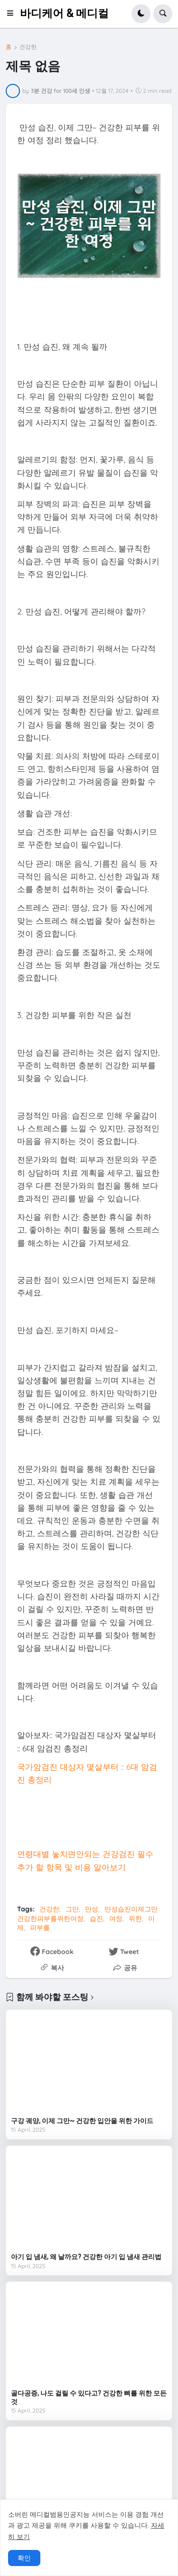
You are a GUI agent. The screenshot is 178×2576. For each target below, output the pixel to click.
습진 (96, 1918)
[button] (13, 13)
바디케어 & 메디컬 (64, 13)
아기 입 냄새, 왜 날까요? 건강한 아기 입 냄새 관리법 (86, 2257)
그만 (72, 1909)
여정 (115, 1918)
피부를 (40, 1927)
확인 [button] (24, 2558)
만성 (91, 1909)
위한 (135, 1918)
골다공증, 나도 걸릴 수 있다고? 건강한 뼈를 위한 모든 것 (89, 2397)
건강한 (28, 47)
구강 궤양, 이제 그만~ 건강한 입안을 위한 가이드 (82, 2121)
